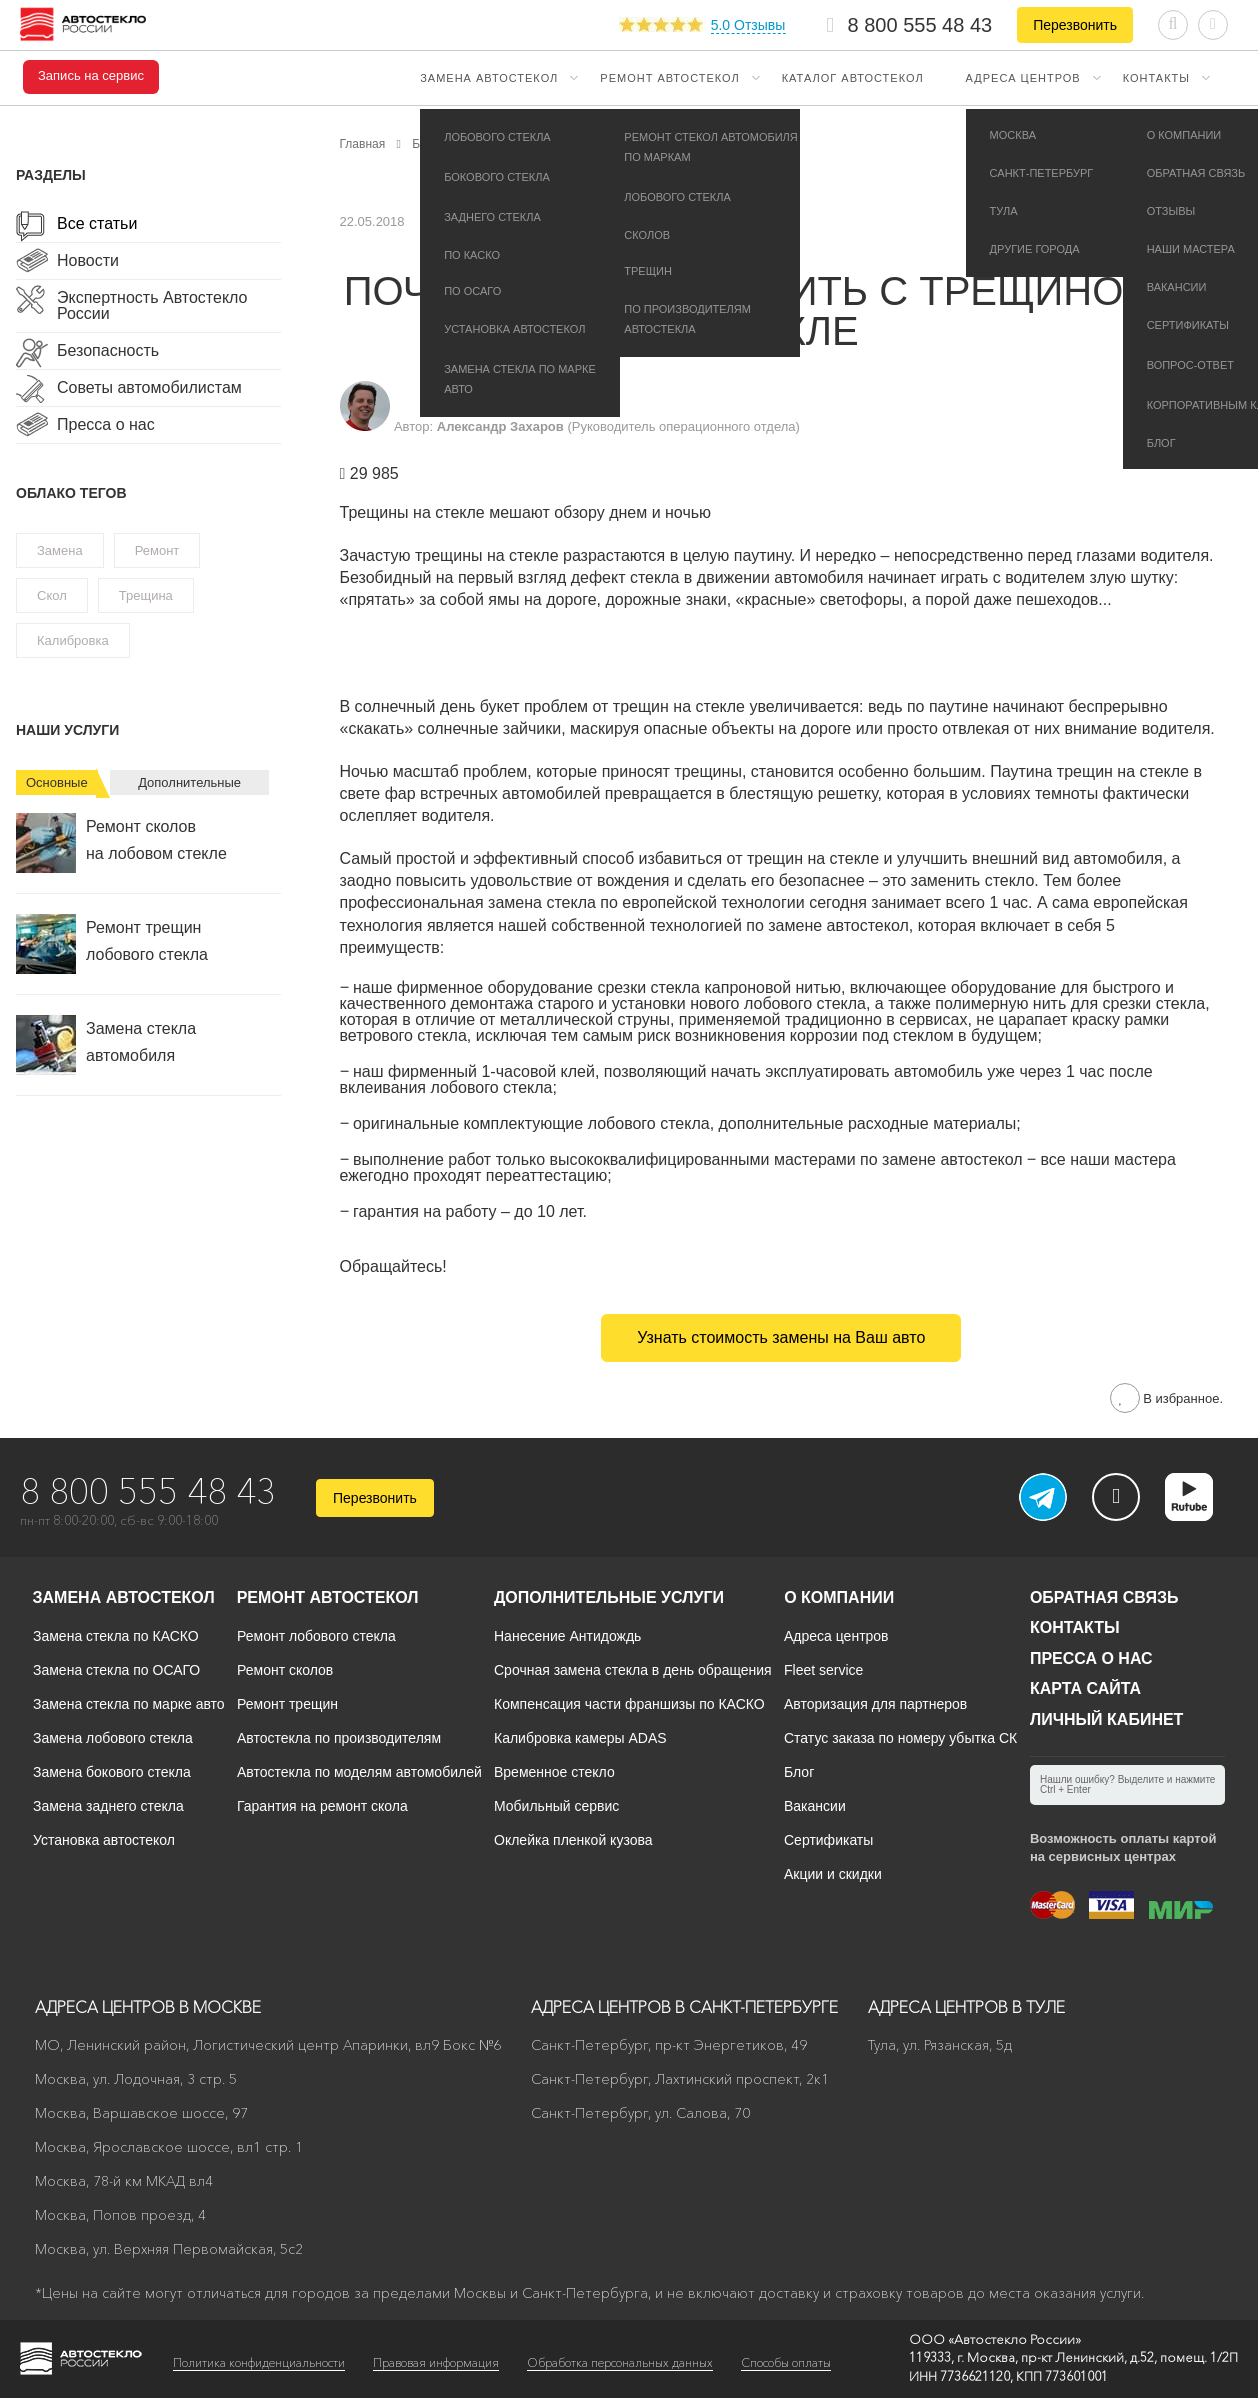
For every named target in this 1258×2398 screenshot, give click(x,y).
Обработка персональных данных (620, 2362)
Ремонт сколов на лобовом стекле (121, 843)
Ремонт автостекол (669, 78)
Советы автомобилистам (149, 388)
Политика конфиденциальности (259, 2362)
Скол (52, 595)
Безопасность (108, 351)
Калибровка (73, 640)
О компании (839, 1597)
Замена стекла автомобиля (106, 1045)
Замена (60, 550)
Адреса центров (1023, 78)
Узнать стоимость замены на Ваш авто (781, 1337)
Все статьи (97, 224)
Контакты (1156, 78)
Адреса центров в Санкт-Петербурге (684, 2007)
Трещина (146, 595)
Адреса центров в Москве (148, 2007)
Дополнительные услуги (609, 1597)
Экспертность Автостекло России (152, 306)
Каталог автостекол (853, 78)
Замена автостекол (489, 78)
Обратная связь (1104, 1597)
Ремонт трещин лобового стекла (112, 944)
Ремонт (157, 550)
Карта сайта (1085, 1688)
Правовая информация (436, 2362)
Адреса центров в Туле (966, 2007)
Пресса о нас (106, 425)
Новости (88, 261)
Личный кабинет (1106, 1719)
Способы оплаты (786, 2362)
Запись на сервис (91, 76)
